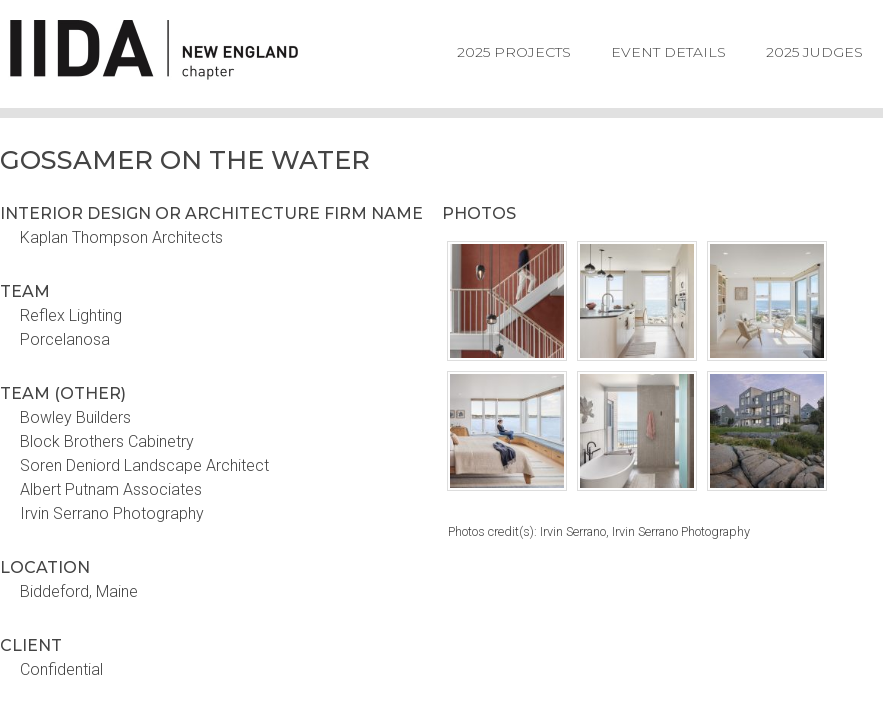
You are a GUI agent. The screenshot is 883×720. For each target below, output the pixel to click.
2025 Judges (814, 52)
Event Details (668, 52)
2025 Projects (514, 52)
